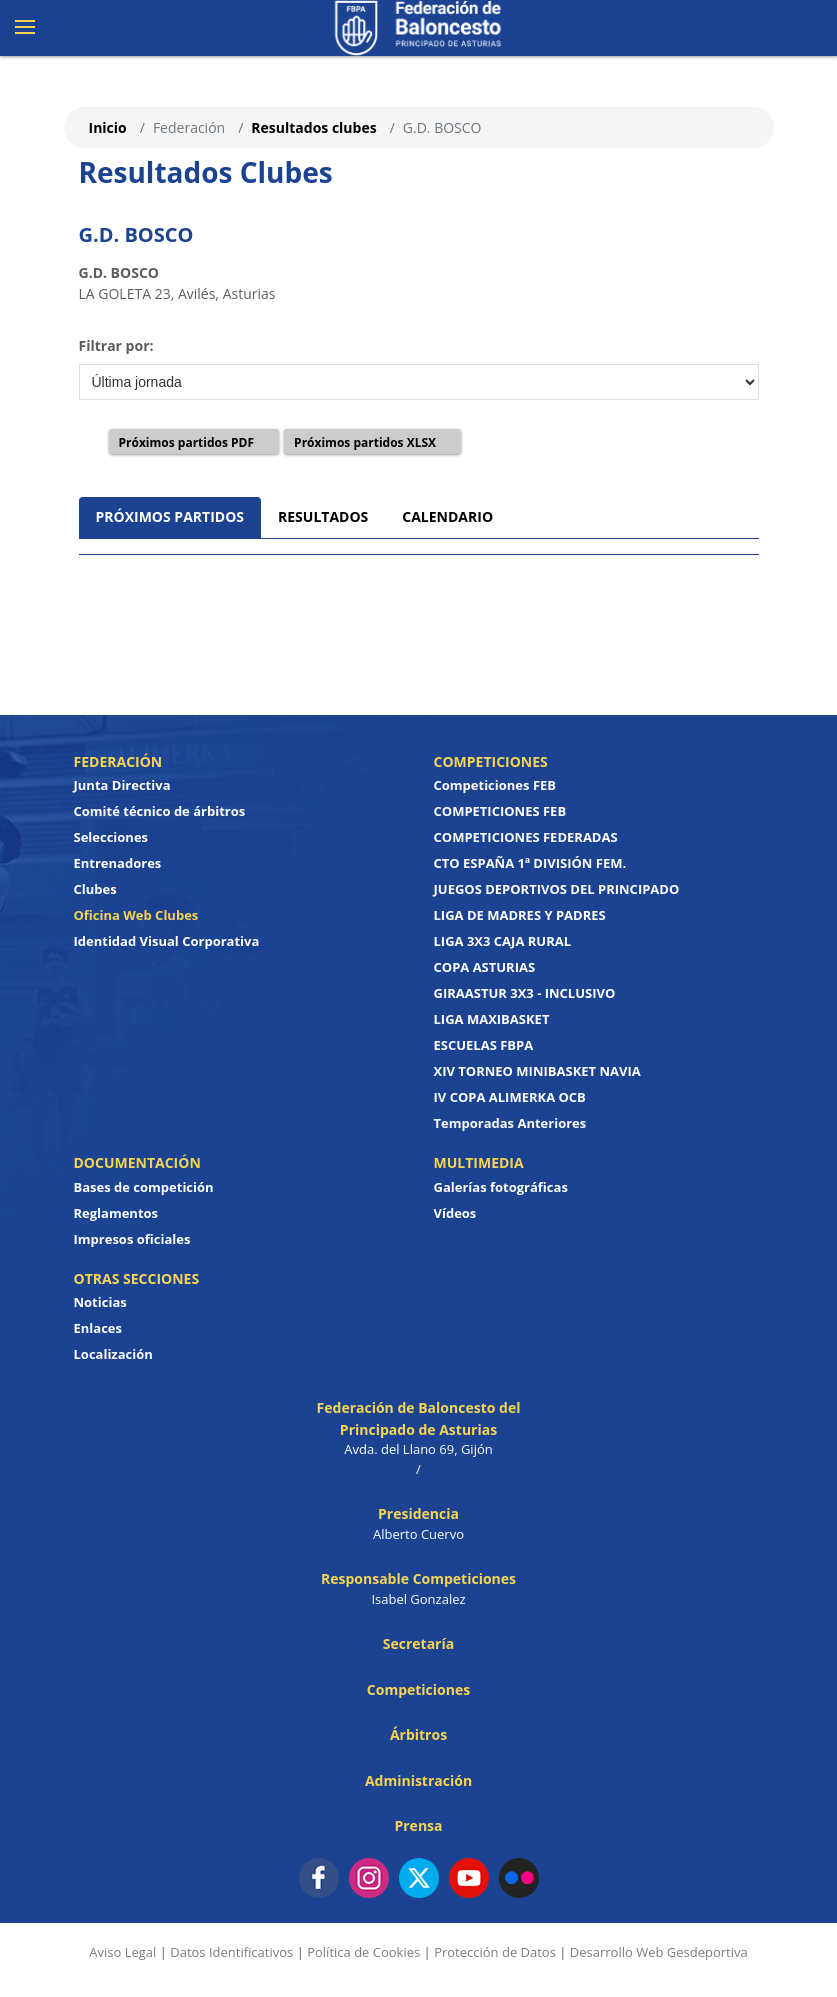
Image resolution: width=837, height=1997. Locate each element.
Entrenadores (118, 863)
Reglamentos (116, 1213)
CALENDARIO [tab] (447, 516)
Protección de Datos (495, 1952)
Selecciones (111, 837)
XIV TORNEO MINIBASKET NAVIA (537, 1071)
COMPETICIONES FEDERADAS (526, 837)
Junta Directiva (122, 785)
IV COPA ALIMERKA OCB (510, 1097)
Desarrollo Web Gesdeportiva (659, 1952)
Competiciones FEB (495, 785)
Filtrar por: (116, 345)
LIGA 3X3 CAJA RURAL (503, 941)
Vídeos (455, 1213)
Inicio (108, 127)
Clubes (95, 889)
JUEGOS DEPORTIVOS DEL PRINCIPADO (557, 889)
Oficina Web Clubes (136, 915)
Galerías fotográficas (501, 1187)
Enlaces (98, 1328)
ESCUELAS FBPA (484, 1045)
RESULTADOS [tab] (323, 516)
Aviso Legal (122, 1952)
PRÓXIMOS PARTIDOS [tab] (170, 516)
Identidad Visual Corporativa (167, 941)
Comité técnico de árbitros (160, 811)
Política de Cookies (363, 1952)
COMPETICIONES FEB (500, 811)
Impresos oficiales (132, 1239)
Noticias (100, 1302)
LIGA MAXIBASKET (492, 1019)
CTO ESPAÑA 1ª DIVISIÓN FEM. (530, 863)
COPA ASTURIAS (485, 967)
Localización (113, 1354)
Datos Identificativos (231, 1952)
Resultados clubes (313, 127)
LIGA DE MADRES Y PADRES (520, 915)
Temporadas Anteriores (510, 1123)
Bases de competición (144, 1187)
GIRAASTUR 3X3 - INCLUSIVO (525, 993)
